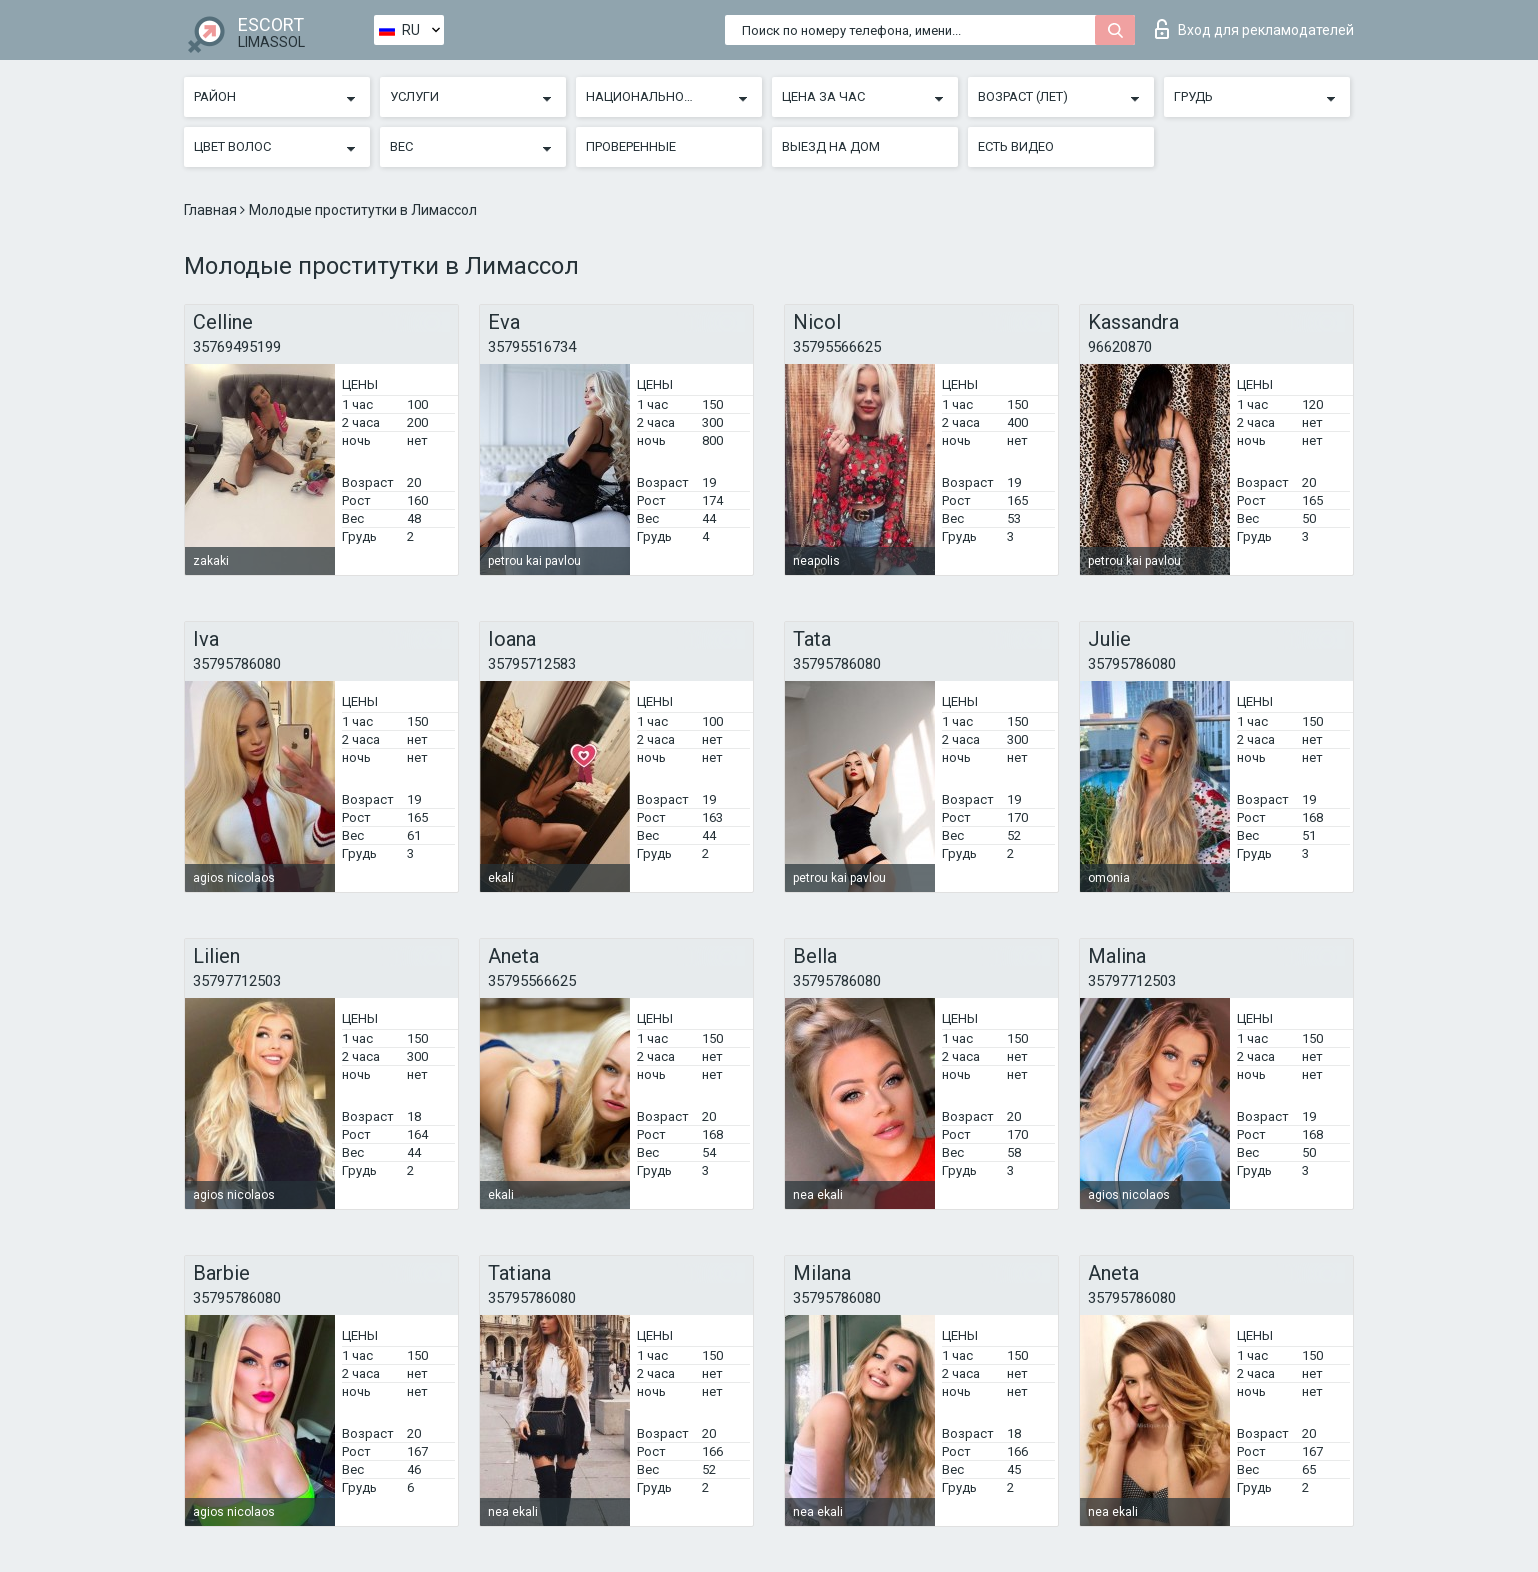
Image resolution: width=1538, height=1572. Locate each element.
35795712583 (532, 664)
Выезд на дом (831, 146)
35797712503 (237, 981)
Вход (1254, 29)
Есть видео (1016, 146)
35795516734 (532, 347)
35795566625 (837, 347)
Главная (212, 210)
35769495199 (237, 347)
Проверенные (631, 146)
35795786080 (237, 664)
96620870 (1120, 347)
